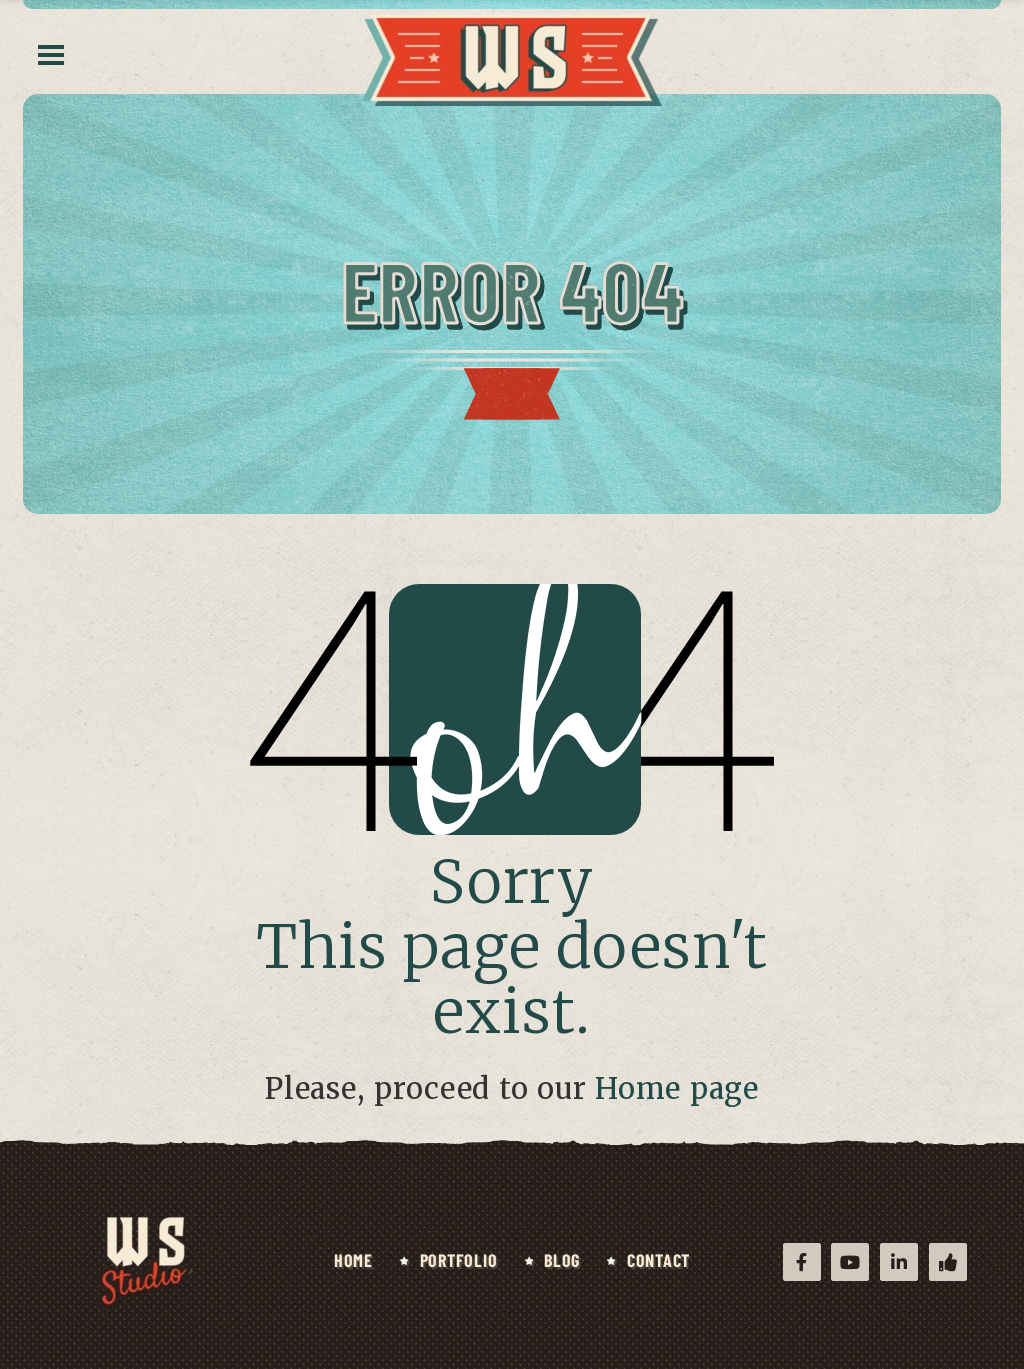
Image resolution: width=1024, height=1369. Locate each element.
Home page (677, 1089)
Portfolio (458, 1260)
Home (353, 1260)
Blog (562, 1260)
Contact (658, 1260)
